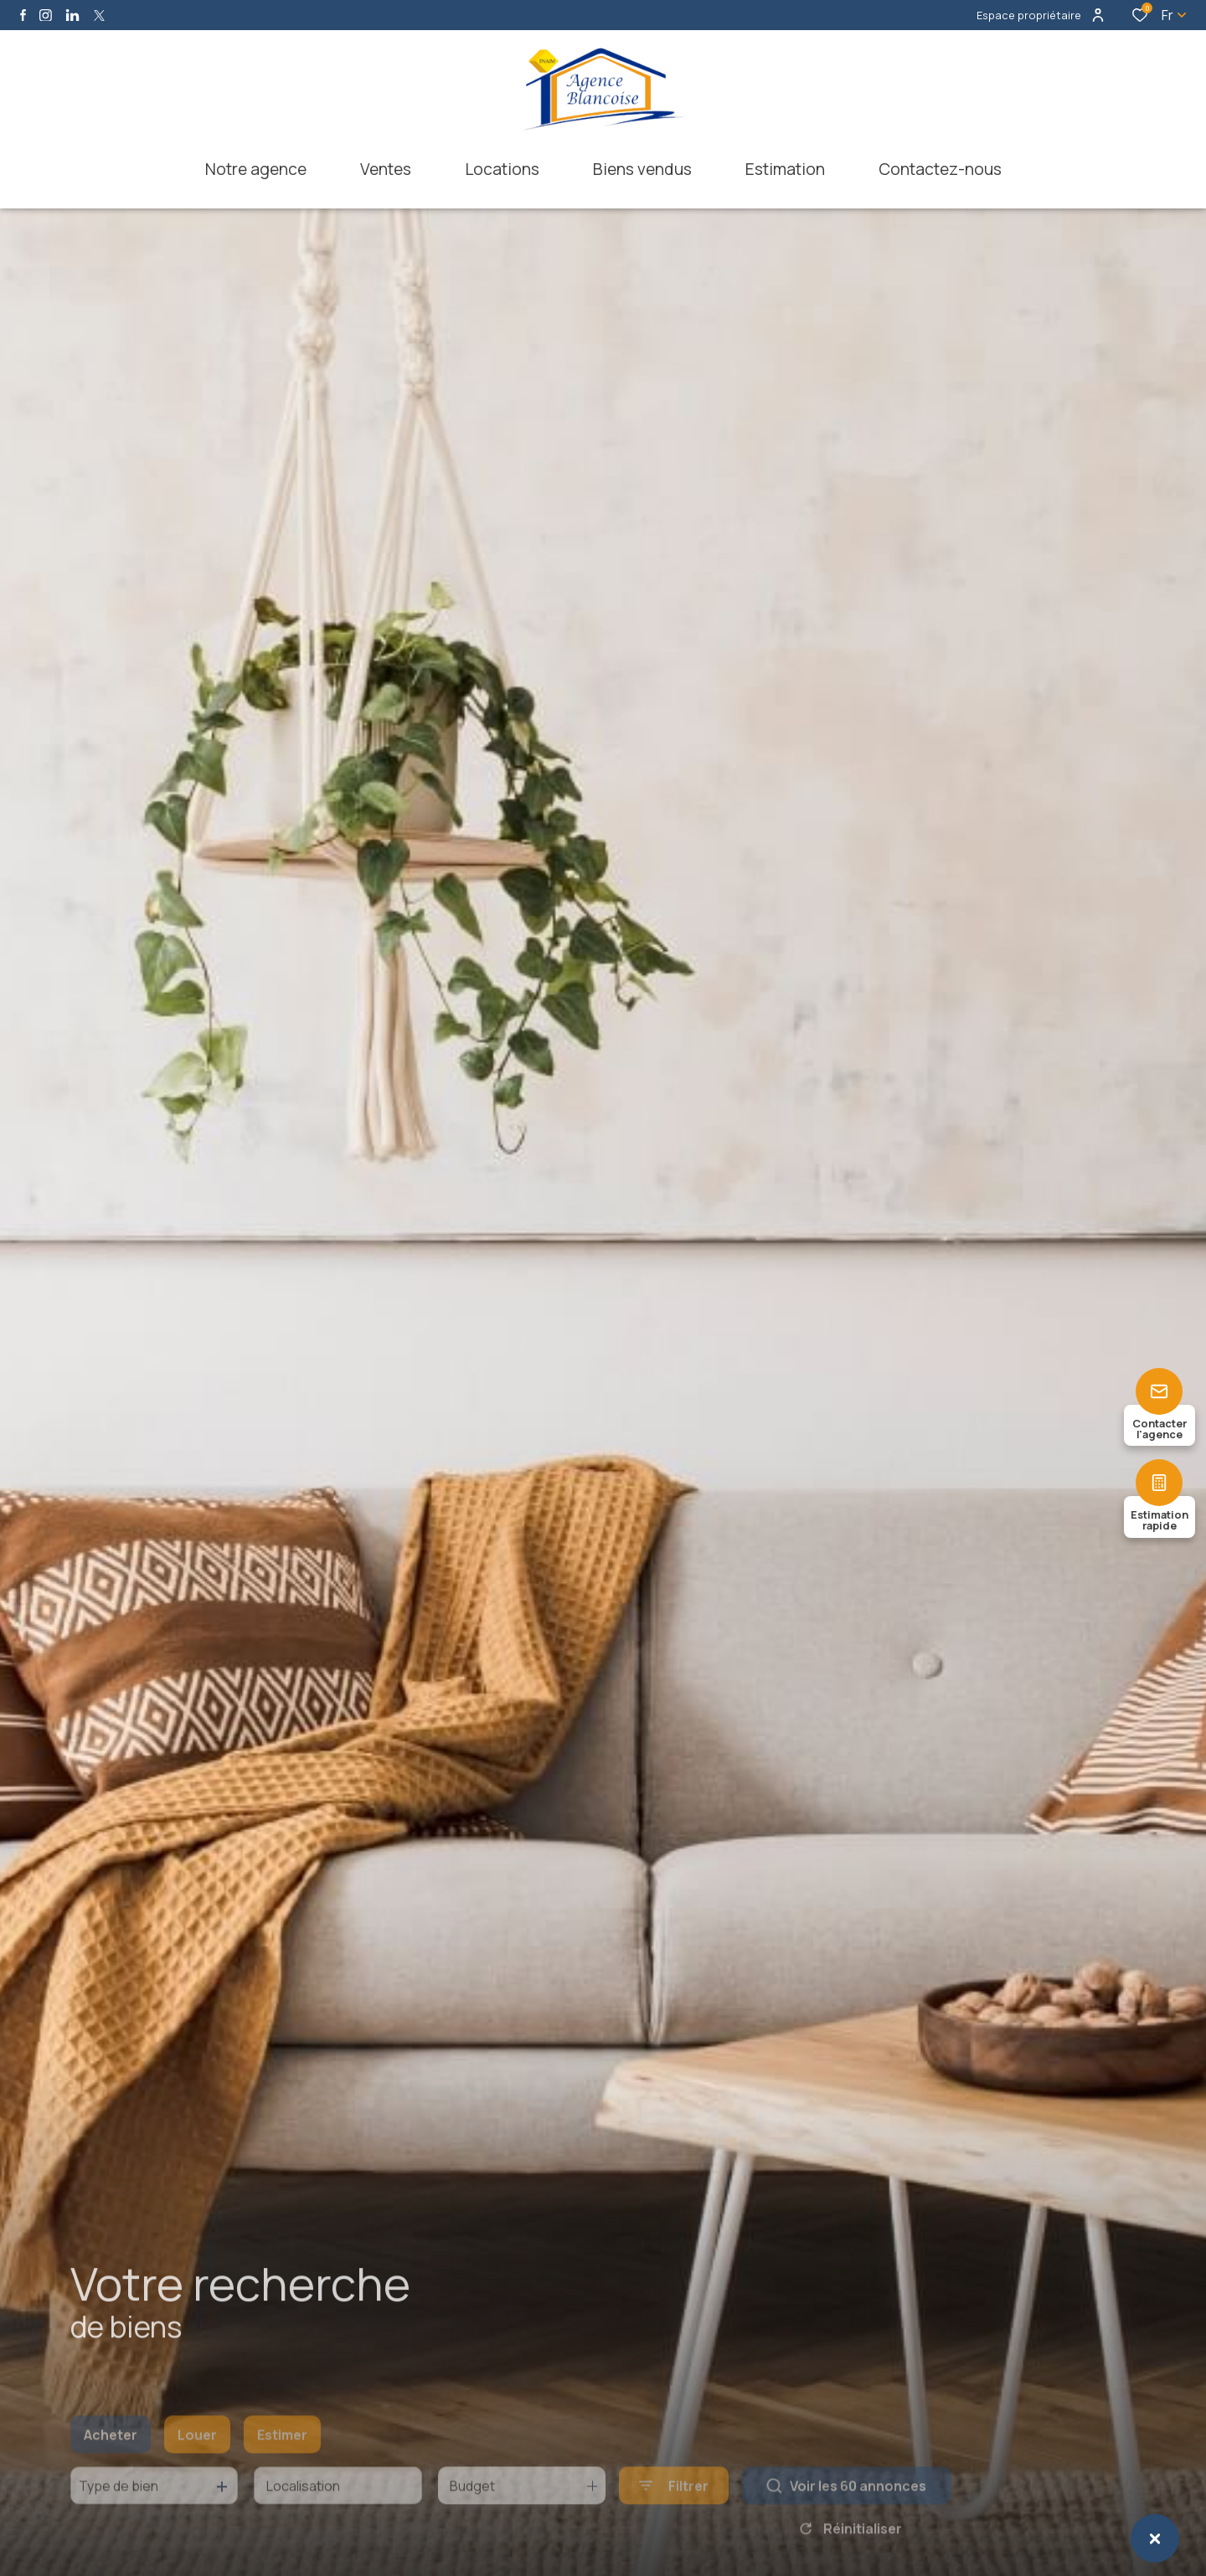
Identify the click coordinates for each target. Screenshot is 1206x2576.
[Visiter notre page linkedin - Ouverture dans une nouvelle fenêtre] (72, 15)
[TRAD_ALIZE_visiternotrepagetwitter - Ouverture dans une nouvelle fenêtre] (99, 15)
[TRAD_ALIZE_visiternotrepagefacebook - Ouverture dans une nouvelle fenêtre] (23, 15)
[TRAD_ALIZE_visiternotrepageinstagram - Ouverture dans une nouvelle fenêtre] (45, 15)
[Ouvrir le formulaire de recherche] (674, 2510)
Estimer (282, 2459)
